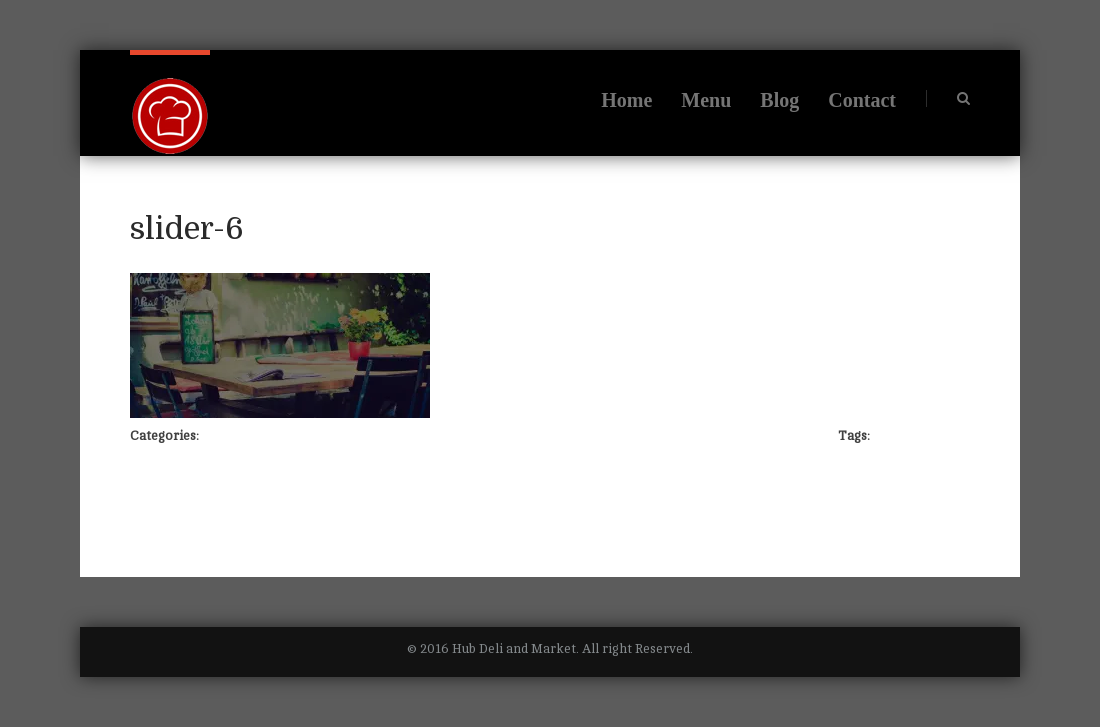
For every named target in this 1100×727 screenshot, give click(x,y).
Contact (862, 100)
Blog (779, 100)
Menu (706, 100)
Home (626, 100)
